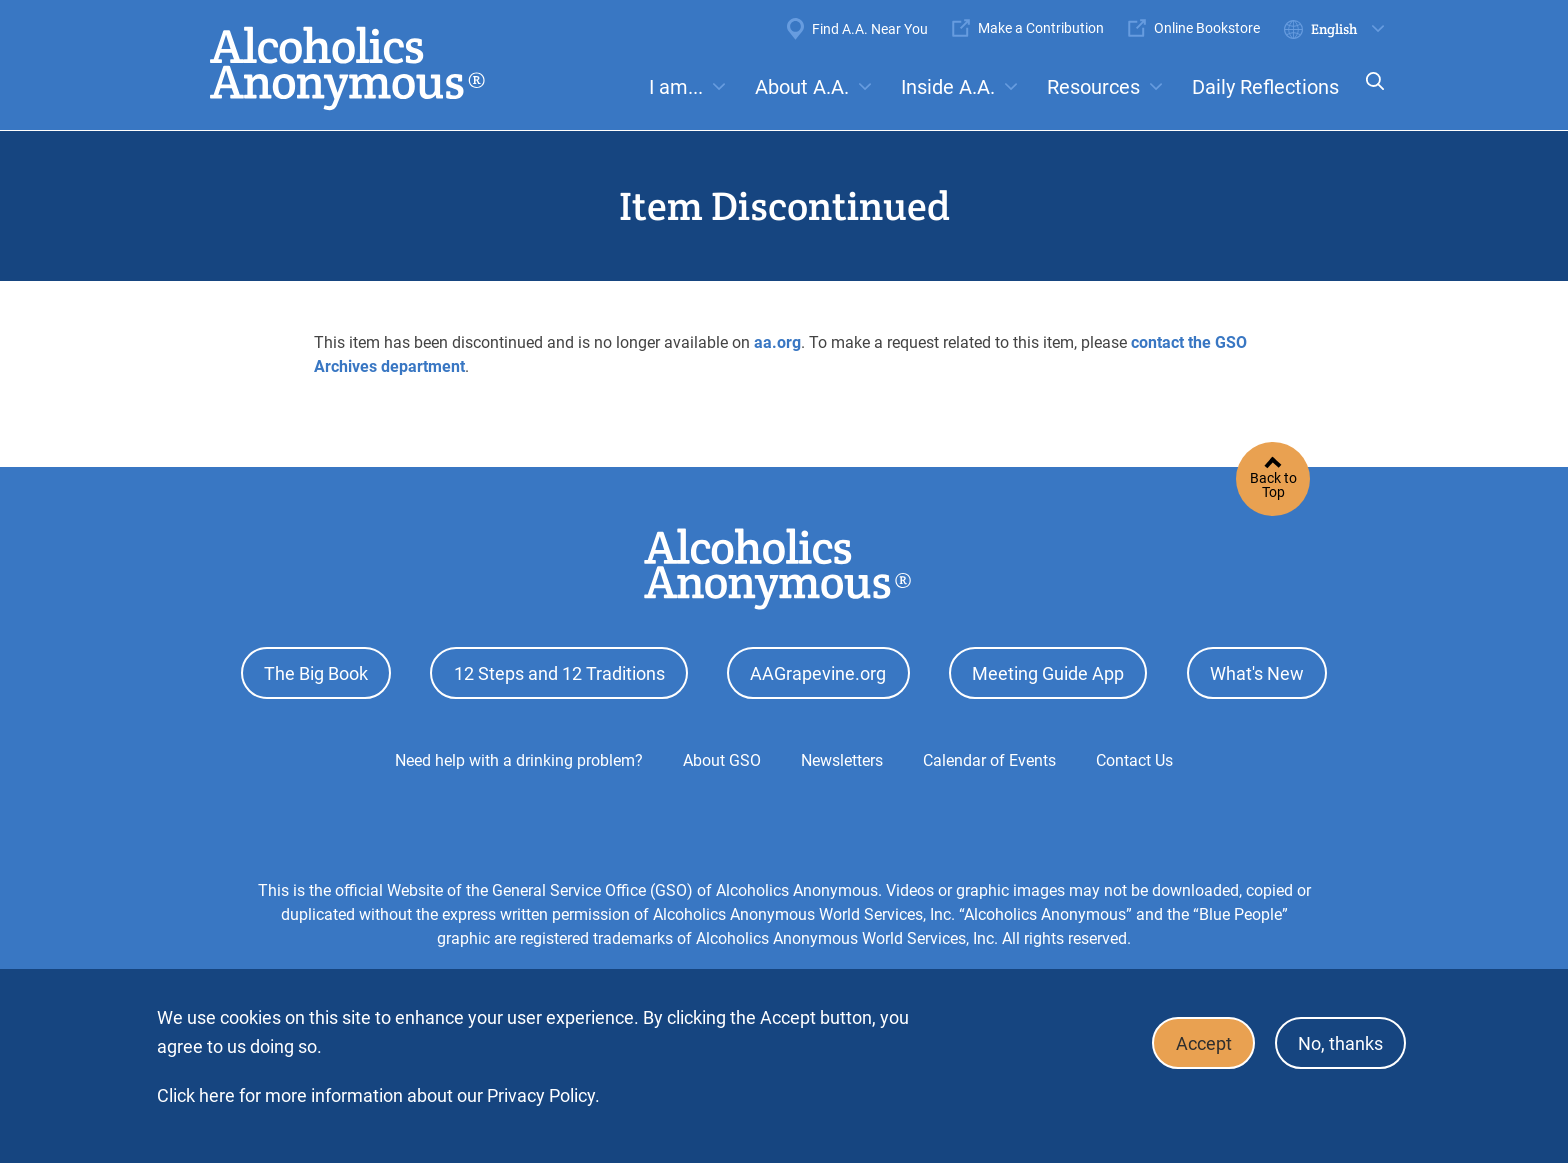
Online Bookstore (1207, 28)
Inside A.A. (948, 87)
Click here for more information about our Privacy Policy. (378, 1095)
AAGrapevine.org (818, 671)
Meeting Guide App (1048, 671)
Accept (1195, 1041)
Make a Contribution (1041, 28)
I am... (676, 87)
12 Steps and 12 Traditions (559, 671)
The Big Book (316, 671)
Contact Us (1134, 756)
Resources (1093, 87)
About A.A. (802, 87)
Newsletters (842, 756)
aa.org (777, 342)
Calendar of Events (989, 756)
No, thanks (1337, 1041)
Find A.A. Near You (870, 29)
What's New (1257, 671)
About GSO (722, 756)
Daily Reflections (1265, 87)
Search (1369, 94)
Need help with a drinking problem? (519, 756)
